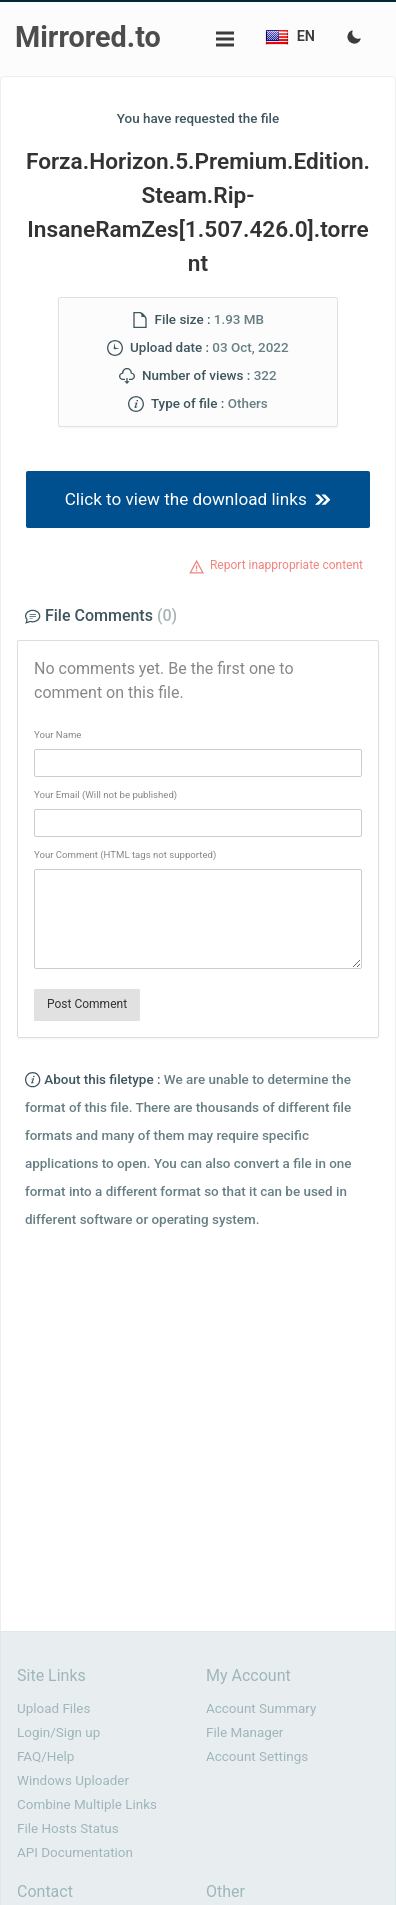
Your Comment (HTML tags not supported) (125, 854)
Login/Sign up (58, 1732)
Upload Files (53, 1708)
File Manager (244, 1732)
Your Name (57, 734)
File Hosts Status (68, 1828)
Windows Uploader (73, 1780)
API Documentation (75, 1852)
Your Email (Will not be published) (105, 794)
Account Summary (261, 1708)
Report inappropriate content (286, 565)
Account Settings (257, 1756)
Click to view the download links (198, 499)
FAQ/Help (45, 1756)
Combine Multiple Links (87, 1804)
